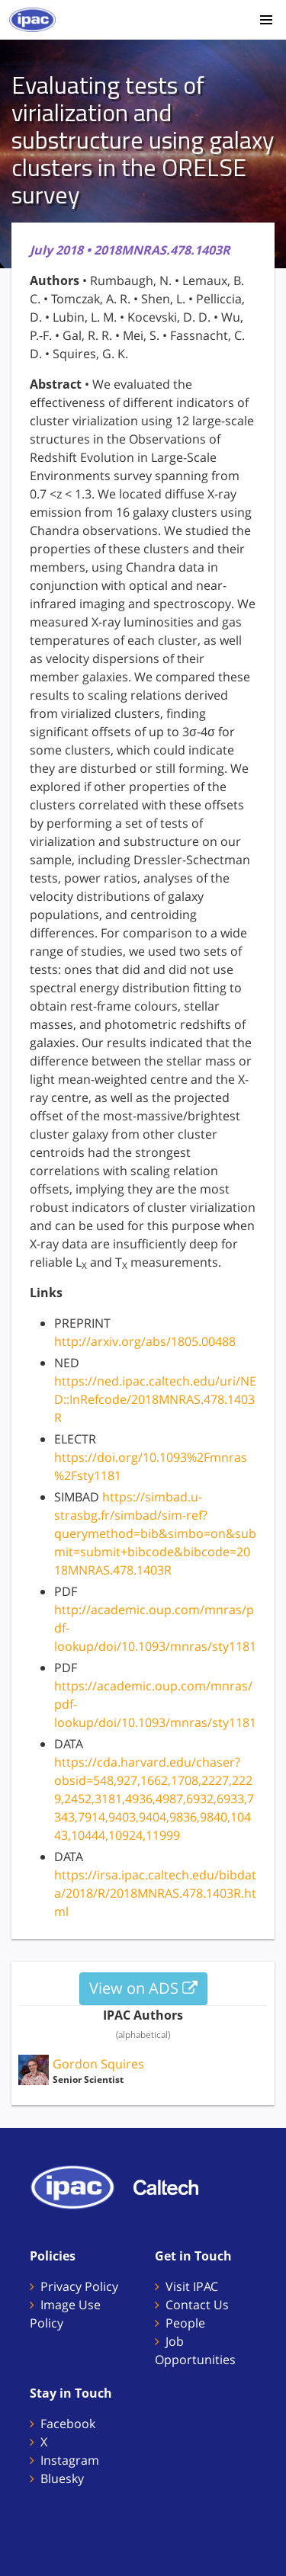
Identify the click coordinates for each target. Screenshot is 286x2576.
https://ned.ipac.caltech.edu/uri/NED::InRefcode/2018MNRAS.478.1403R (155, 1399)
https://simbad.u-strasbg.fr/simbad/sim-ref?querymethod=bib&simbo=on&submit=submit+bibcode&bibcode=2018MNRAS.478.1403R (155, 1533)
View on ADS (143, 1988)
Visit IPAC (191, 2286)
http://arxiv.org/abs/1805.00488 (145, 1341)
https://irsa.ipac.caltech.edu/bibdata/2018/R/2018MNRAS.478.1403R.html (155, 1893)
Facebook (67, 2423)
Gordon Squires (98, 2063)
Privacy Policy (79, 2286)
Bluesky (62, 2478)
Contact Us (197, 2304)
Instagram (69, 2460)
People (185, 2323)
